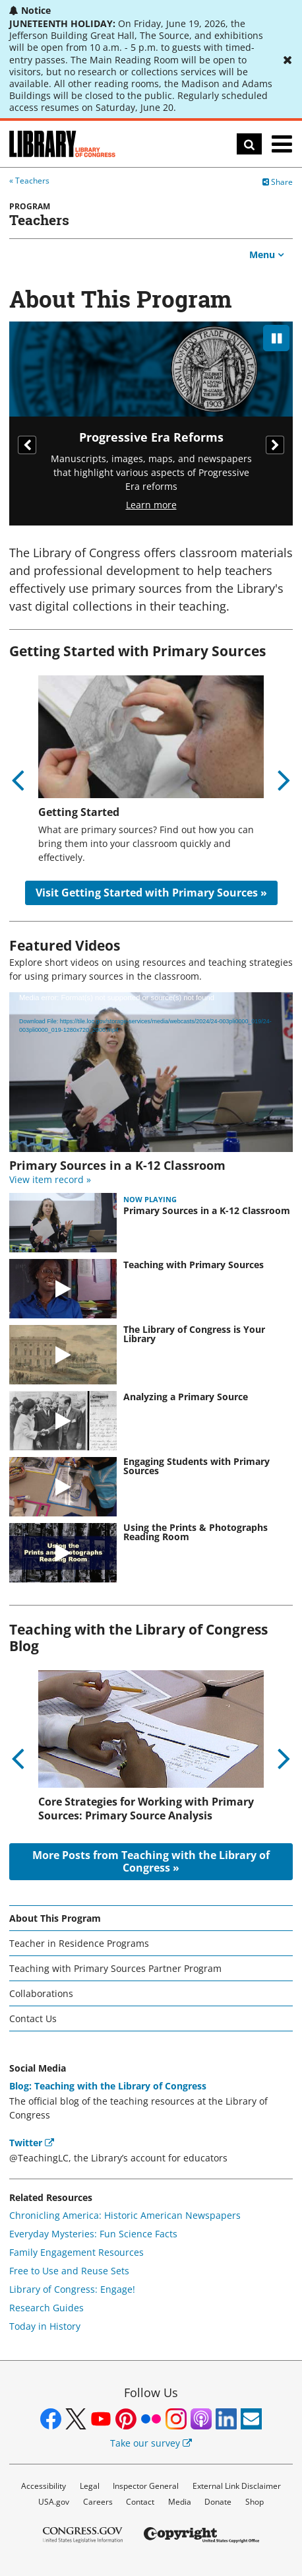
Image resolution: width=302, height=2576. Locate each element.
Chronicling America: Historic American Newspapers (125, 2215)
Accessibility (43, 2485)
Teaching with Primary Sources (193, 1265)
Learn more (151, 504)
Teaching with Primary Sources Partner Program (115, 1968)
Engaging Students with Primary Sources (196, 1466)
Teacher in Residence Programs (79, 1943)
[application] (151, 1072)
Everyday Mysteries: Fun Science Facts (93, 2233)
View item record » (50, 1179)
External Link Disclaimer (237, 2485)
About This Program (55, 1918)
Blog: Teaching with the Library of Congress (107, 2086)
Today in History (44, 2326)
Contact (140, 2501)
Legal (90, 2485)
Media (179, 2501)
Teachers (32, 180)
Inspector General (146, 2485)
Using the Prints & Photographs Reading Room (195, 1532)
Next (275, 445)
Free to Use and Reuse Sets (69, 2270)
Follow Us (151, 2392)
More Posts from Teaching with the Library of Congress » (151, 1861)
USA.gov (53, 2501)
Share (277, 181)
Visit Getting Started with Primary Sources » (151, 892)
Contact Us (33, 2018)
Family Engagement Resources (76, 2252)
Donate (217, 2501)
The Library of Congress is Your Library (194, 1334)
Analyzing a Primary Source (185, 1397)
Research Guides (46, 2307)
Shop (254, 2501)
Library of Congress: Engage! (72, 2289)
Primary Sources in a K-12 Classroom (206, 1210)
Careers (98, 2501)
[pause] (276, 338)
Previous (27, 445)
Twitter (31, 2142)
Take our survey (151, 2443)
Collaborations (41, 1993)
